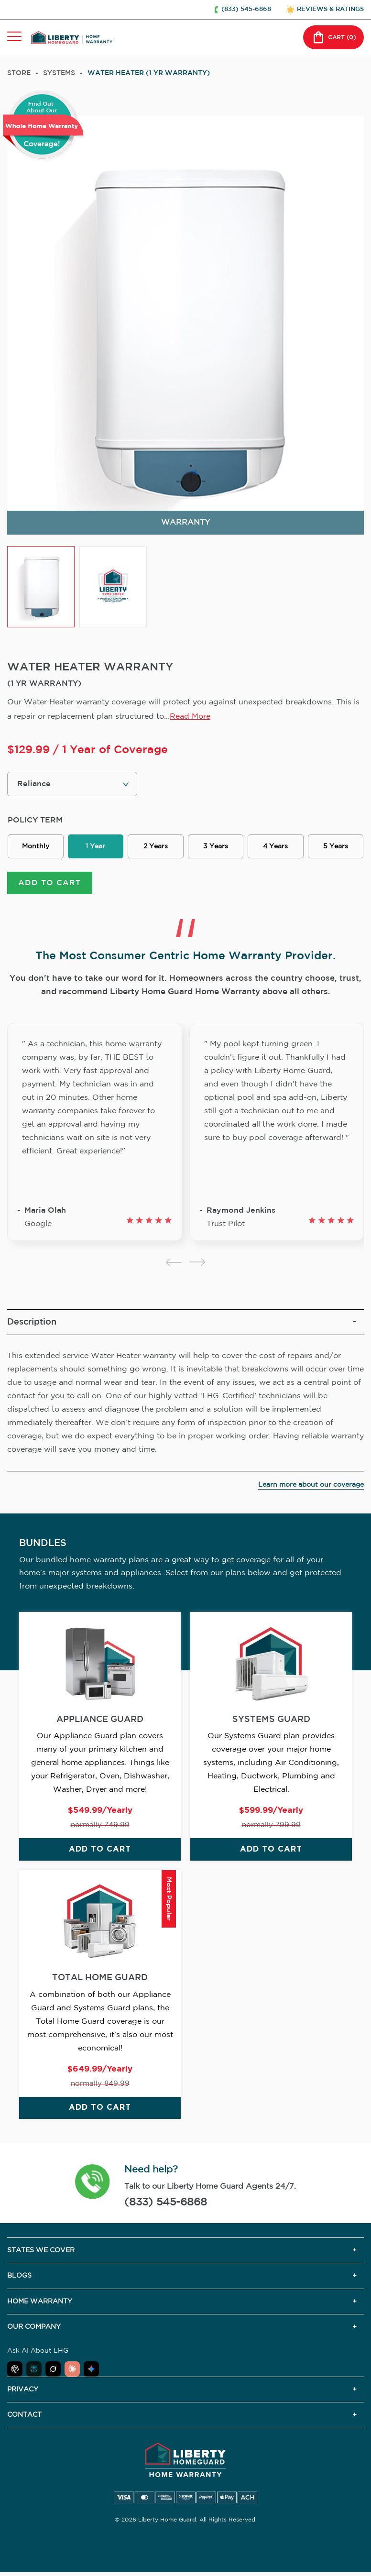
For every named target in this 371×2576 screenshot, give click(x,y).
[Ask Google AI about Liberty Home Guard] (91, 2370)
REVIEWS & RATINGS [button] (330, 9)
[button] (92, 2184)
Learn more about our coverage (311, 1486)
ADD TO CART (49, 884)
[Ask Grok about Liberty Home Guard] (53, 2370)
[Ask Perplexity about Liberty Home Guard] (34, 2370)
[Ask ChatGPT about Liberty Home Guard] (14, 2370)
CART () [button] (333, 37)
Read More (190, 716)
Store (19, 73)
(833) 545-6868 (165, 2203)
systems (59, 73)
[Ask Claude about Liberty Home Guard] (72, 2370)
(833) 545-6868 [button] (246, 9)
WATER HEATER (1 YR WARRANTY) (148, 73)
